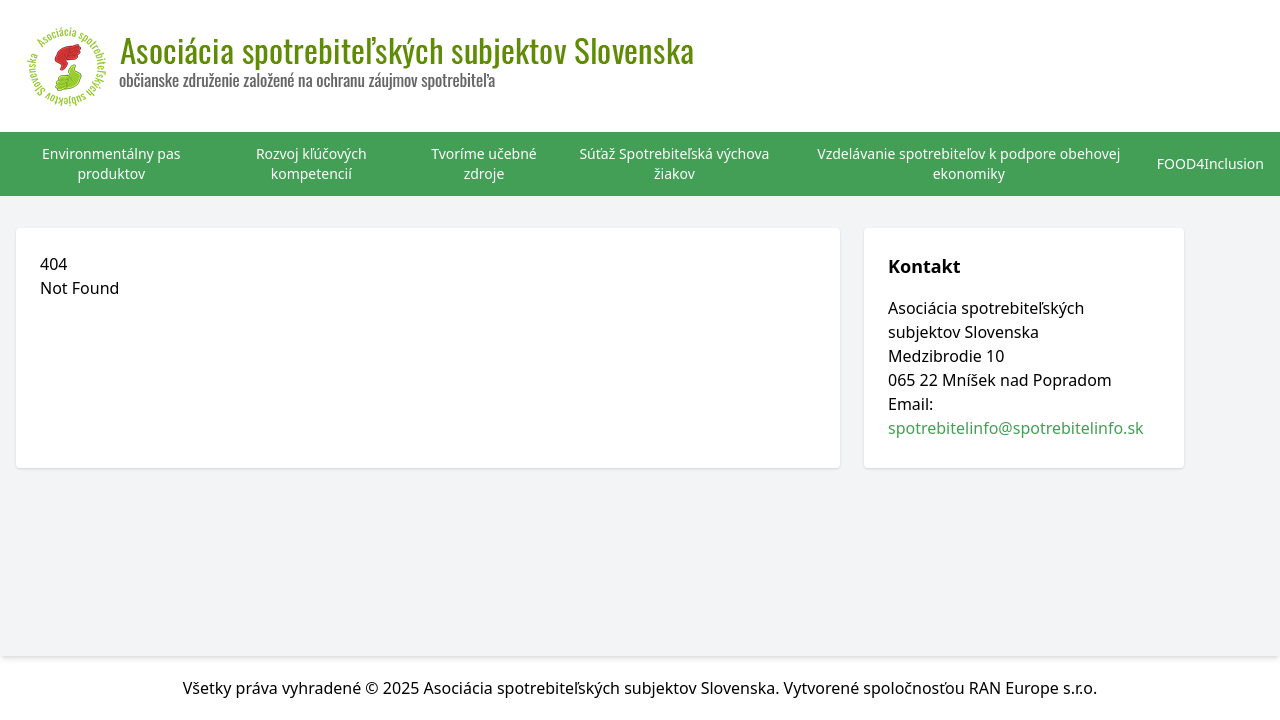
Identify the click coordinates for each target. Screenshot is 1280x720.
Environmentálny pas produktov (111, 163)
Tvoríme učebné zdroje (484, 163)
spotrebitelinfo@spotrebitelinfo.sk (1016, 428)
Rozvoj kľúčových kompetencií (311, 163)
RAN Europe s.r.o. (1033, 688)
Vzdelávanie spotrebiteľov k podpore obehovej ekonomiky (968, 163)
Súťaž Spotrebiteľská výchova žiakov (674, 163)
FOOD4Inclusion (1210, 163)
